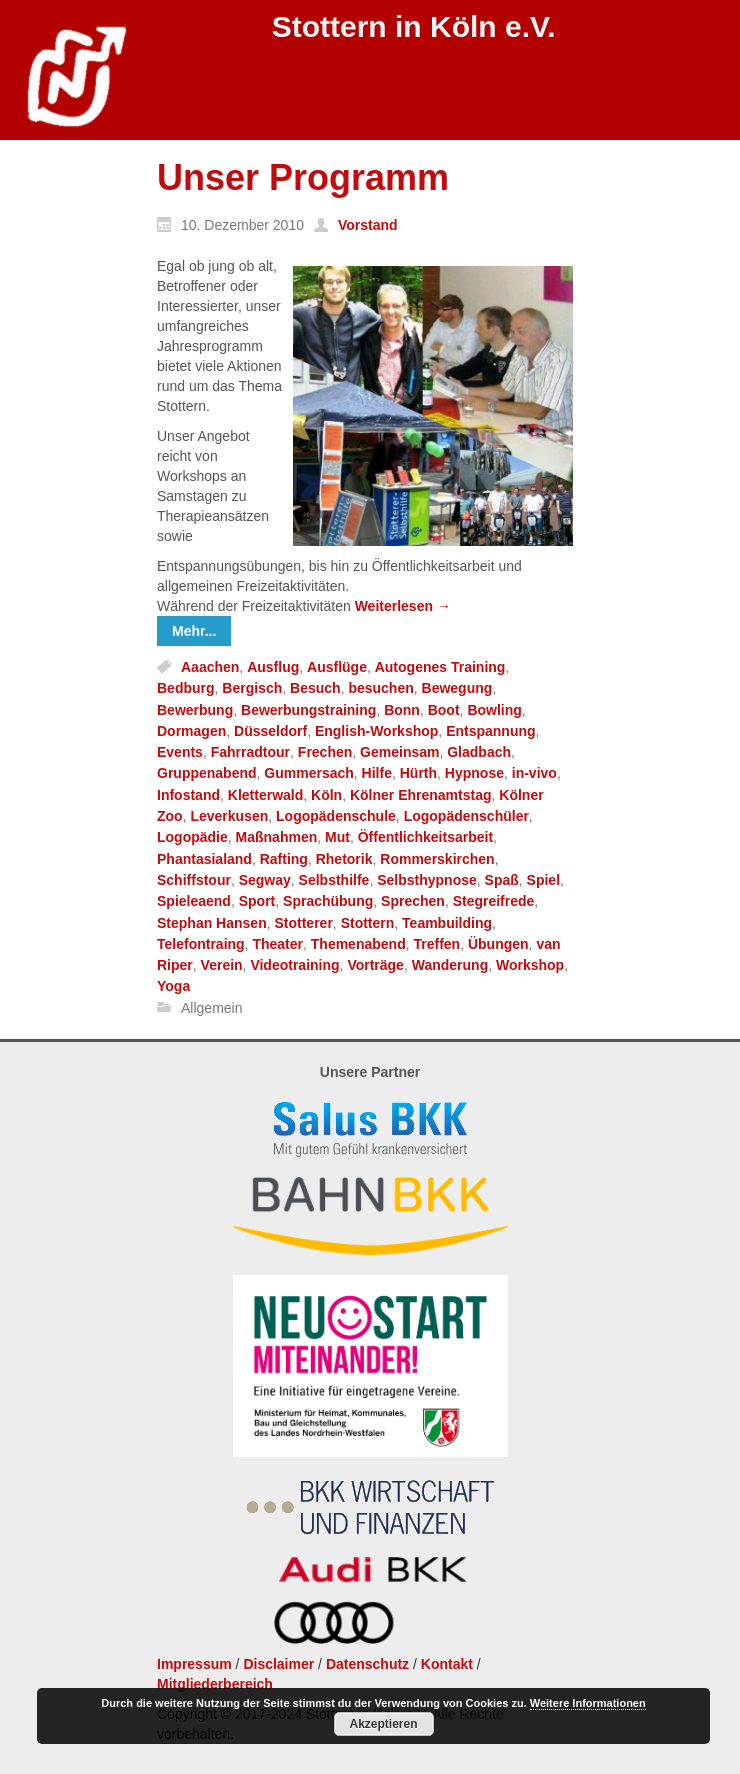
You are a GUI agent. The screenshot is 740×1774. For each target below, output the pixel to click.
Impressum (194, 1664)
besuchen (380, 689)
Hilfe (377, 774)
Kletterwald (265, 795)
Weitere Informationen (588, 1703)
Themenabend (358, 944)
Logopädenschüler (466, 816)
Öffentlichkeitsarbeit (425, 838)
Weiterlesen (403, 606)
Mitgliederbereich (215, 1684)
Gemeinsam (399, 752)
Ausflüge (337, 667)
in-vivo (534, 774)
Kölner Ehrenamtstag (421, 795)
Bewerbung (195, 710)
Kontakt (447, 1664)
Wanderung (450, 965)
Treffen (436, 944)
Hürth (418, 774)
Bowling (494, 710)
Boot (444, 710)
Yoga (173, 987)
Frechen (325, 752)
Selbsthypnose (427, 880)
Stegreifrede (494, 902)
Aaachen (210, 667)
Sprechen (413, 902)
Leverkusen (229, 816)
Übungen (498, 944)
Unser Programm (303, 177)
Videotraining (294, 965)
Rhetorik (344, 859)
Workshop (530, 965)
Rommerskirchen (437, 859)
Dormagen (191, 731)
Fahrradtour (250, 752)
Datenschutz (367, 1664)
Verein (222, 965)
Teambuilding (447, 923)
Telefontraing (201, 944)
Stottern (368, 923)
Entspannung (490, 731)
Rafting (284, 859)
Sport (257, 902)
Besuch (315, 689)
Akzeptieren (383, 1724)
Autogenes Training (440, 667)
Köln (326, 795)
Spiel (543, 880)
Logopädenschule (336, 816)
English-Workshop (376, 731)
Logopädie (192, 838)
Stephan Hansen (212, 923)
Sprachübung (328, 902)
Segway (265, 880)
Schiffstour (194, 880)
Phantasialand (204, 859)
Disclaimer (278, 1664)
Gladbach (479, 752)
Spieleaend (194, 902)
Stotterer (303, 923)
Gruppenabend (207, 774)
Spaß (502, 880)
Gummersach (308, 774)
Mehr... (194, 631)
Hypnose (474, 774)
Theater (277, 944)
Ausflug (273, 667)
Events (180, 752)
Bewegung (457, 689)
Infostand (188, 795)
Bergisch (252, 689)
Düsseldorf (270, 731)
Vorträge (375, 965)
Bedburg (186, 689)
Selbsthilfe (334, 880)
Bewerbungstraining (308, 710)
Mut (337, 838)
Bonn (402, 710)
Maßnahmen (277, 838)
